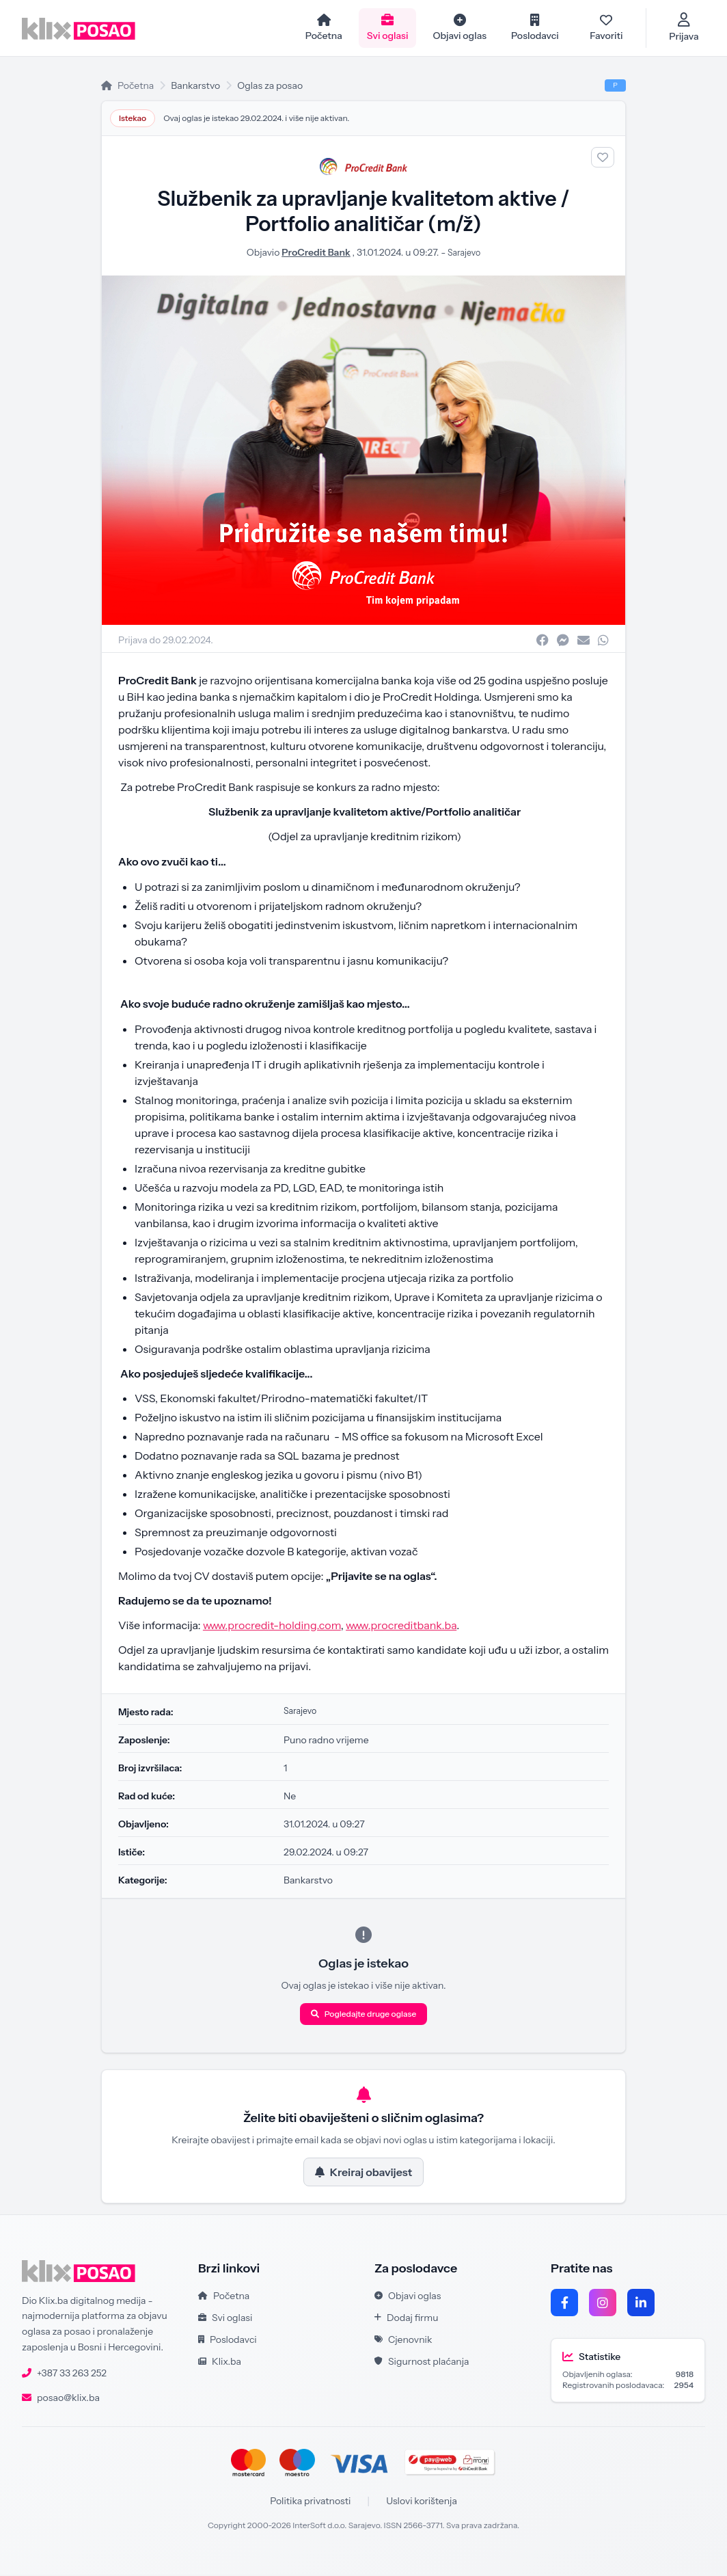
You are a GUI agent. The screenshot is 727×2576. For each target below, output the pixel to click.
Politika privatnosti (310, 2502)
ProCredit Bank (313, 253)
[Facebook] (564, 2304)
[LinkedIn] (641, 2304)
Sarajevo (464, 253)
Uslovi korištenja (421, 2502)
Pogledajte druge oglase (364, 2015)
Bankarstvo (195, 87)
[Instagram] (602, 2304)
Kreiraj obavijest (363, 2173)
